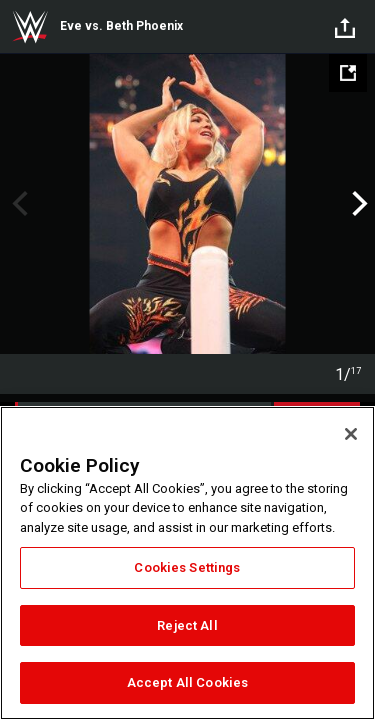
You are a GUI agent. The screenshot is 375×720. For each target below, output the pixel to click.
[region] (187, 563)
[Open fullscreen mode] (348, 73)
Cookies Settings (187, 567)
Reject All (187, 625)
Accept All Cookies (187, 682)
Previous (17, 204)
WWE (30, 27)
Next (357, 204)
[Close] (351, 434)
